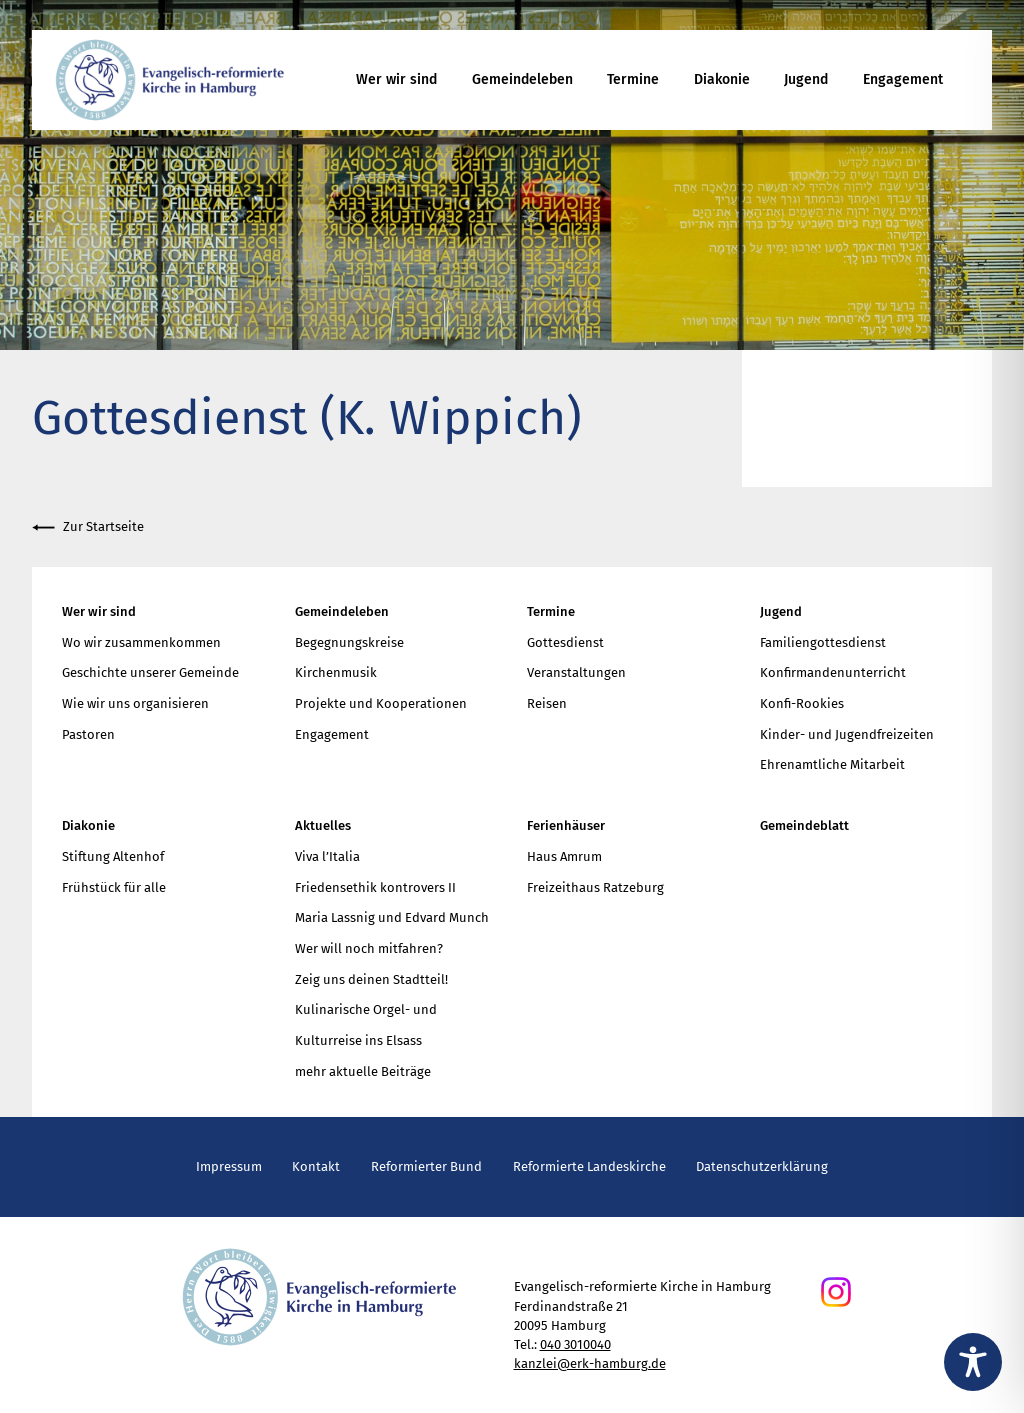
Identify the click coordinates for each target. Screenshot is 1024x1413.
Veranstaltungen (576, 672)
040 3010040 (575, 1344)
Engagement (903, 79)
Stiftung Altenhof (113, 856)
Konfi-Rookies (802, 703)
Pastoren (88, 734)
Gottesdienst (565, 642)
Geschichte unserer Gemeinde (150, 672)
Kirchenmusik (336, 672)
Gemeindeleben (522, 79)
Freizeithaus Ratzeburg (595, 887)
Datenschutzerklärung (762, 1166)
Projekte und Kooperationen (381, 703)
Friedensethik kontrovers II (375, 887)
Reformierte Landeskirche (589, 1166)
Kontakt (316, 1166)
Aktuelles (323, 825)
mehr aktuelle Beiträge (363, 1071)
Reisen (547, 703)
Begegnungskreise (349, 642)
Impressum (229, 1166)
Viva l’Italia (327, 856)
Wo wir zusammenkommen (141, 642)
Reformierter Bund (426, 1166)
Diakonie (722, 79)
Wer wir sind (396, 79)
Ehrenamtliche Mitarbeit (832, 764)
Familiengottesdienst (823, 642)
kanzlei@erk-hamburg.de (590, 1363)
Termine (633, 79)
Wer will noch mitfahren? (369, 948)
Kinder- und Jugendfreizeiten (847, 734)
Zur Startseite (88, 527)
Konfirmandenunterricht (833, 672)
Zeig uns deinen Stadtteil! (371, 979)
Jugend (806, 79)
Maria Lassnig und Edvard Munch (392, 917)
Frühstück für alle (114, 887)
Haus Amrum (564, 856)
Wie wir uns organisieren (135, 703)
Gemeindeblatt (804, 825)
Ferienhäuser (566, 825)
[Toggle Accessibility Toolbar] (973, 1362)
